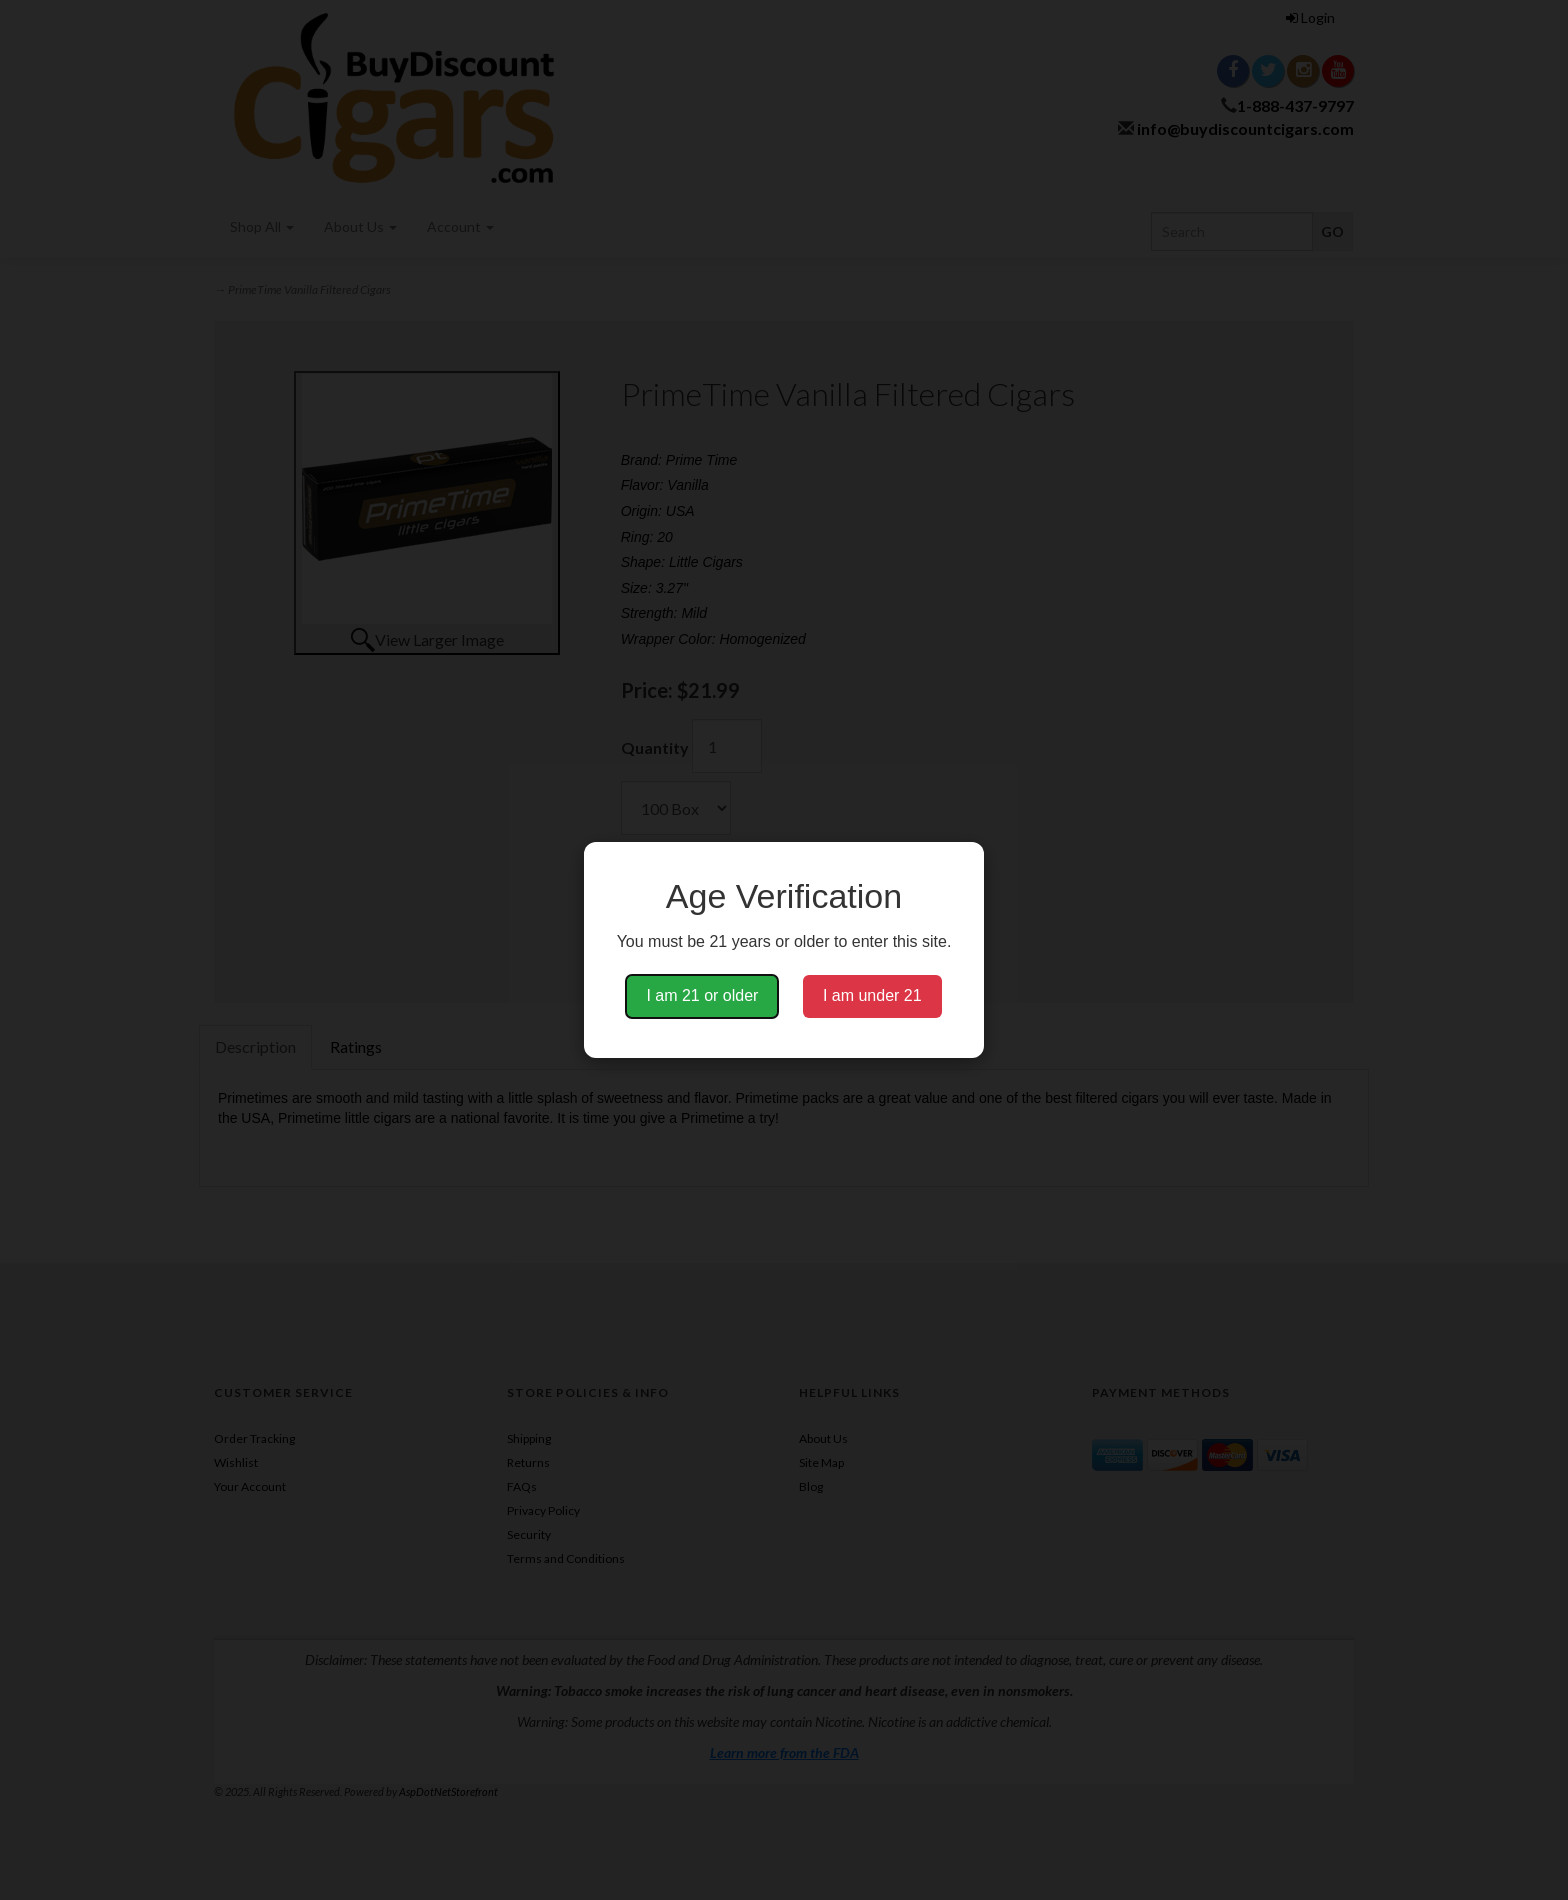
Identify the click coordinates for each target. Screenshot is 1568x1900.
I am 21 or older (702, 995)
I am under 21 (872, 995)
